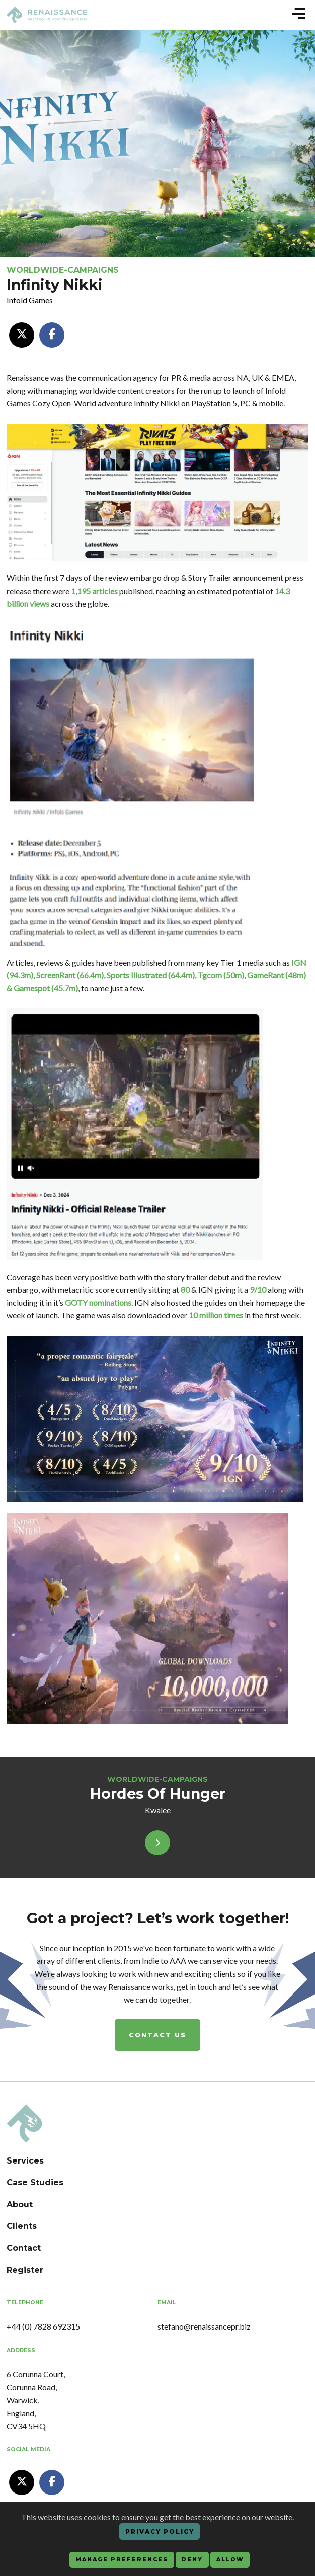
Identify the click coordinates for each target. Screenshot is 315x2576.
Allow (230, 2559)
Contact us (157, 2035)
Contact (24, 2248)
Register (25, 2270)
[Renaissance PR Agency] (24, 2122)
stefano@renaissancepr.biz (204, 2326)
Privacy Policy (159, 2531)
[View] (157, 1842)
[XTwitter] (22, 335)
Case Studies (35, 2182)
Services (25, 2161)
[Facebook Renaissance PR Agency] (52, 2482)
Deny (192, 2559)
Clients (22, 2226)
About (20, 2204)
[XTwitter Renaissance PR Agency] (22, 2482)
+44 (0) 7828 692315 (43, 2326)
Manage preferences (121, 2559)
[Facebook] (52, 335)
